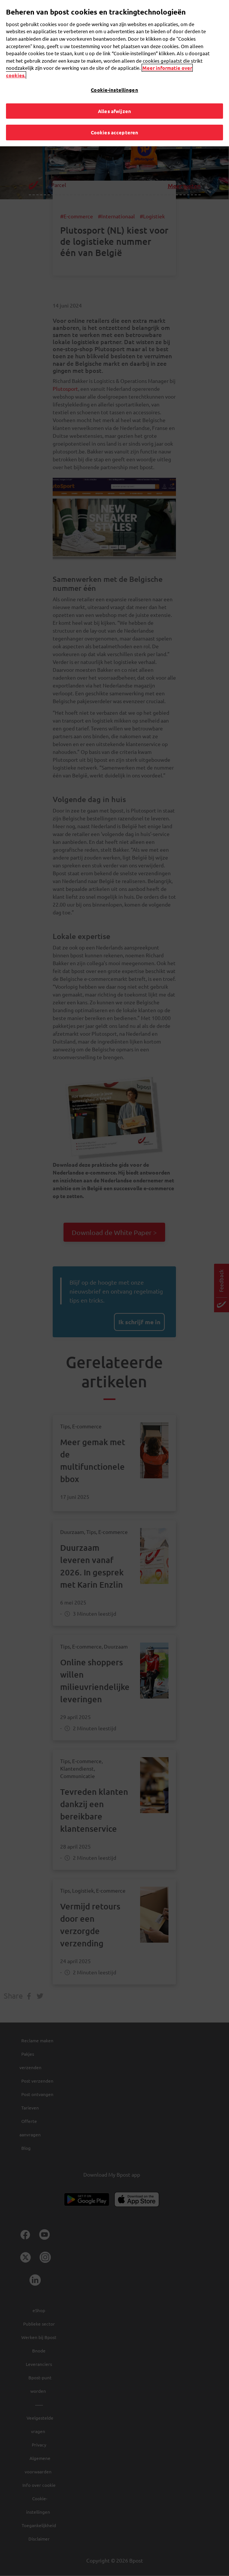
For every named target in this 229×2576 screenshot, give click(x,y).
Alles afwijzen (114, 108)
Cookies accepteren (114, 129)
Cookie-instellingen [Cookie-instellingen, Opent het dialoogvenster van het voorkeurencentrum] (114, 87)
